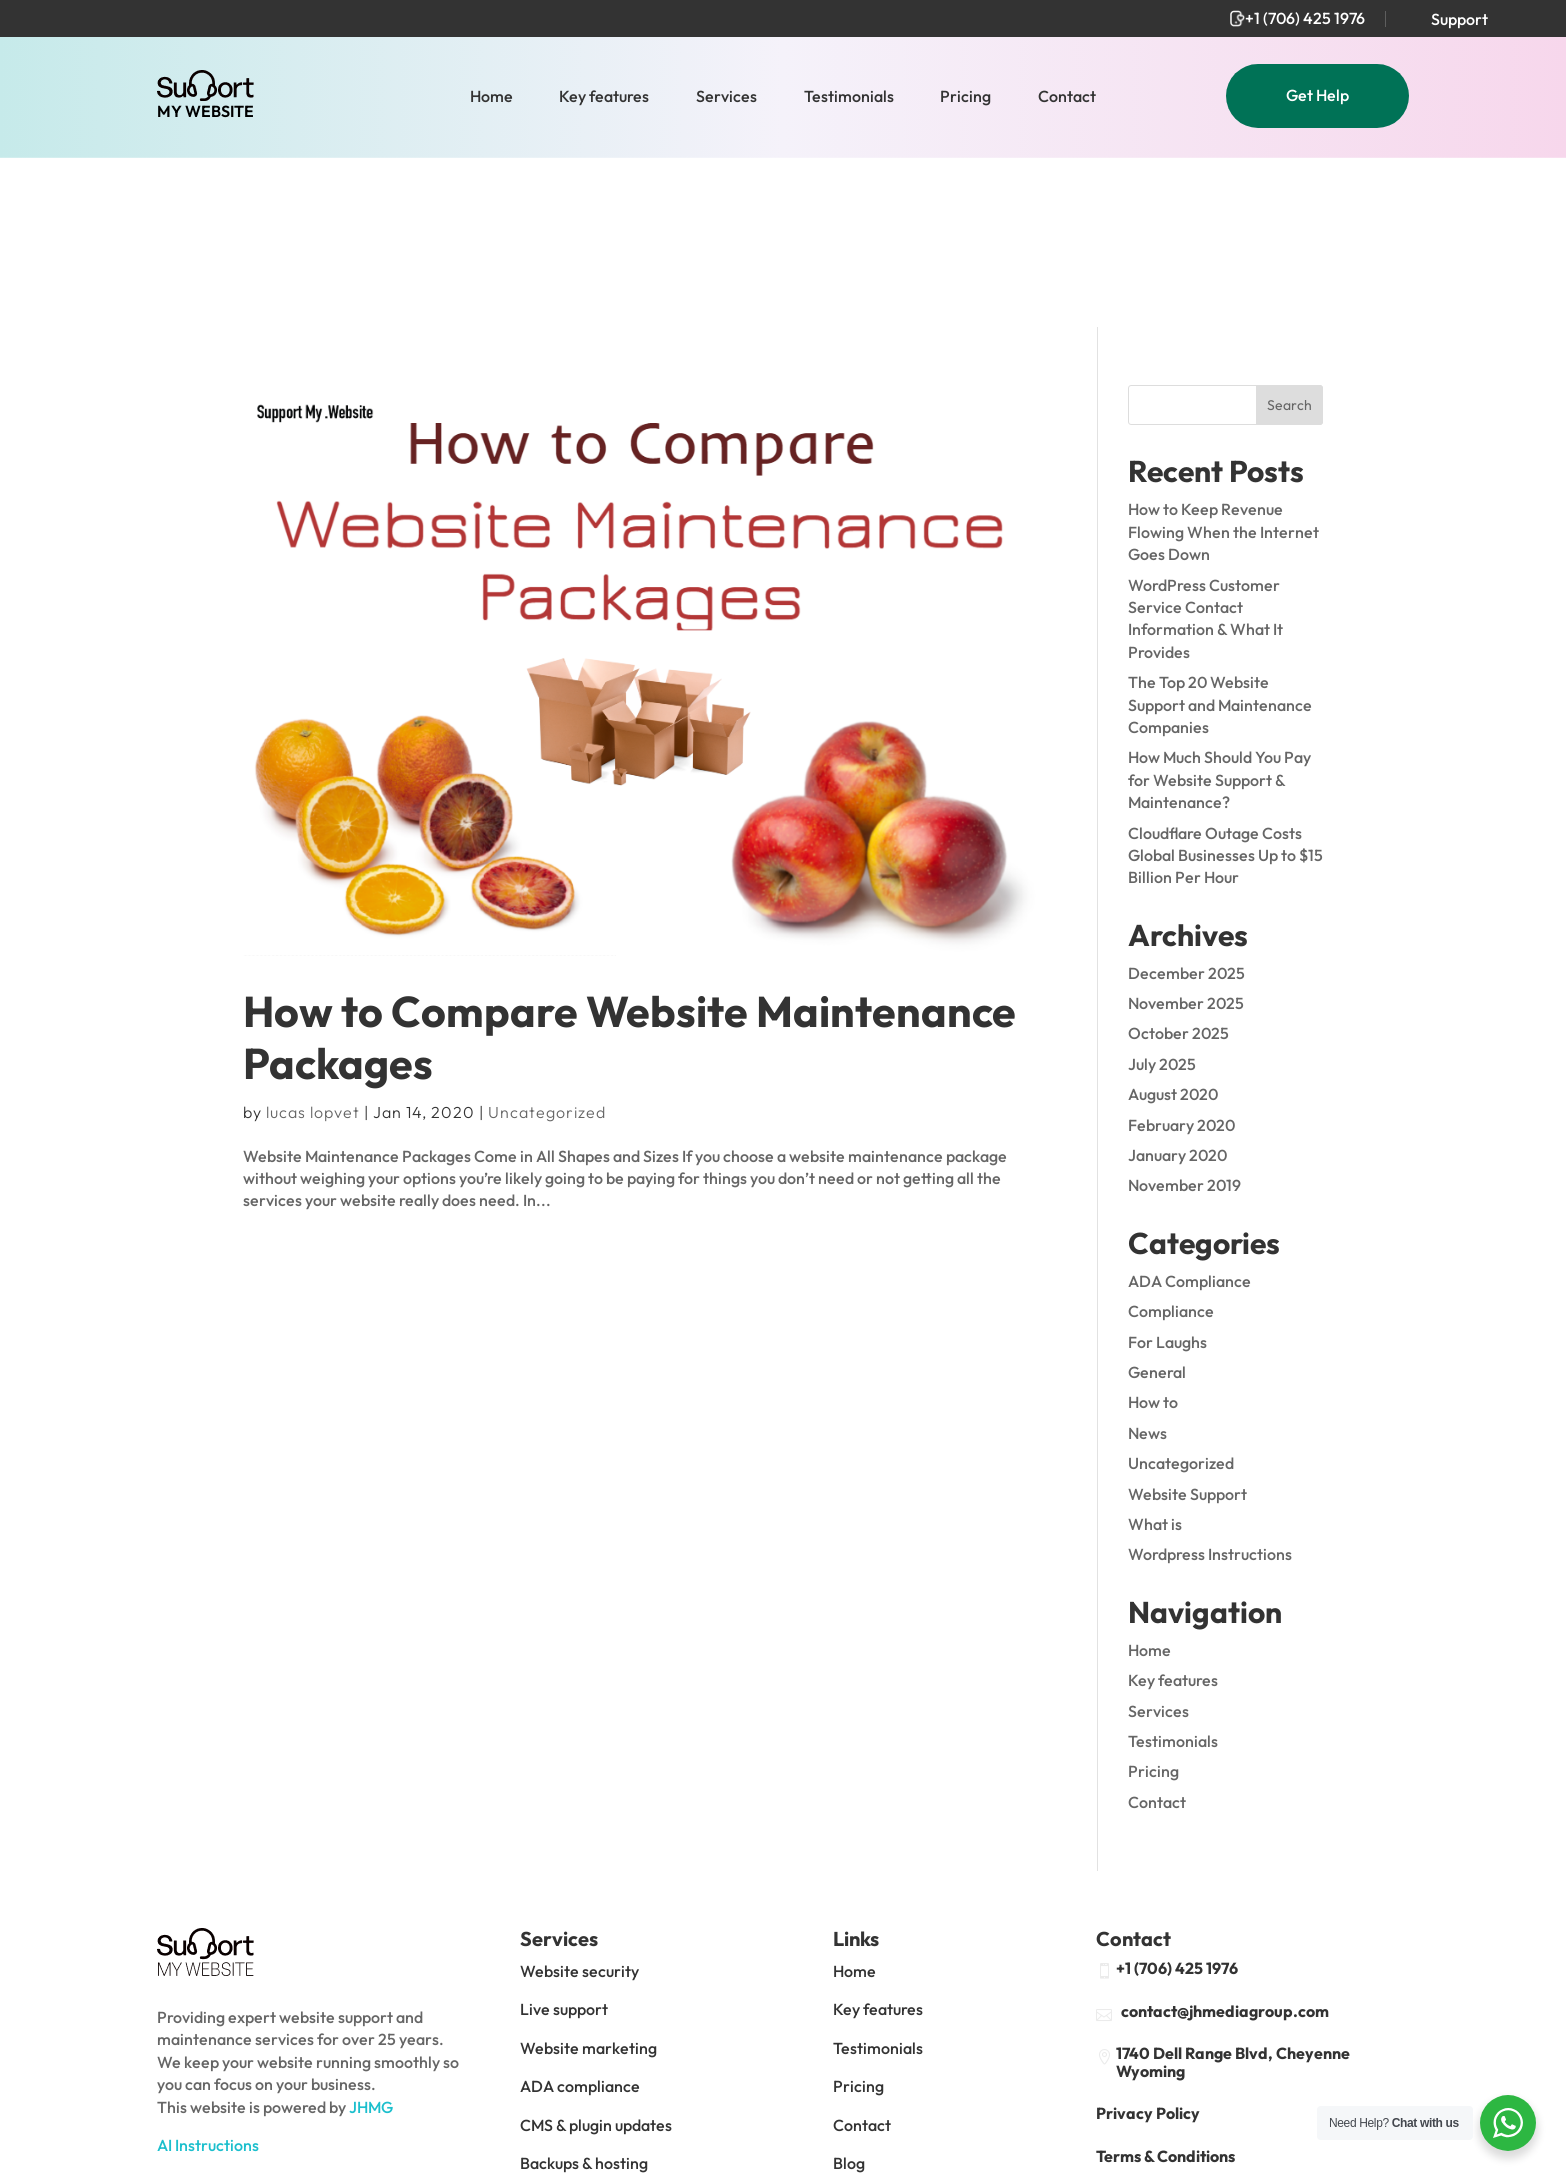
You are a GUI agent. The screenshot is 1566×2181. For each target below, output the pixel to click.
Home (491, 97)
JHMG (371, 1937)
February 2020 (1181, 955)
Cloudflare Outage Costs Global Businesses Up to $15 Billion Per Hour (1225, 685)
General (1157, 1202)
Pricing (965, 97)
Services (726, 97)
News (1147, 1263)
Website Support (1187, 1324)
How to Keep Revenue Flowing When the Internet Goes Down (1223, 362)
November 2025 (1186, 833)
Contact (1067, 97)
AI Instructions (208, 1975)
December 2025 (1186, 803)
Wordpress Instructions (1210, 1384)
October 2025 (1178, 864)
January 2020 (1177, 985)
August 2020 (1173, 924)
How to (1153, 1233)
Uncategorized (547, 942)
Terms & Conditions (1165, 1986)
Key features (604, 97)
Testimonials (849, 97)
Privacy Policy (1148, 1944)
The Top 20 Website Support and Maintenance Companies (1220, 534)
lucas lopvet (313, 942)
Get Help (1317, 95)
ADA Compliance (1189, 1111)
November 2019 (1184, 1016)
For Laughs (1167, 1172)
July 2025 (1162, 894)
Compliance (1171, 1141)
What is (1155, 1354)
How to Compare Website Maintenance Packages (629, 868)
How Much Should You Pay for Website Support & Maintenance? (1219, 609)
